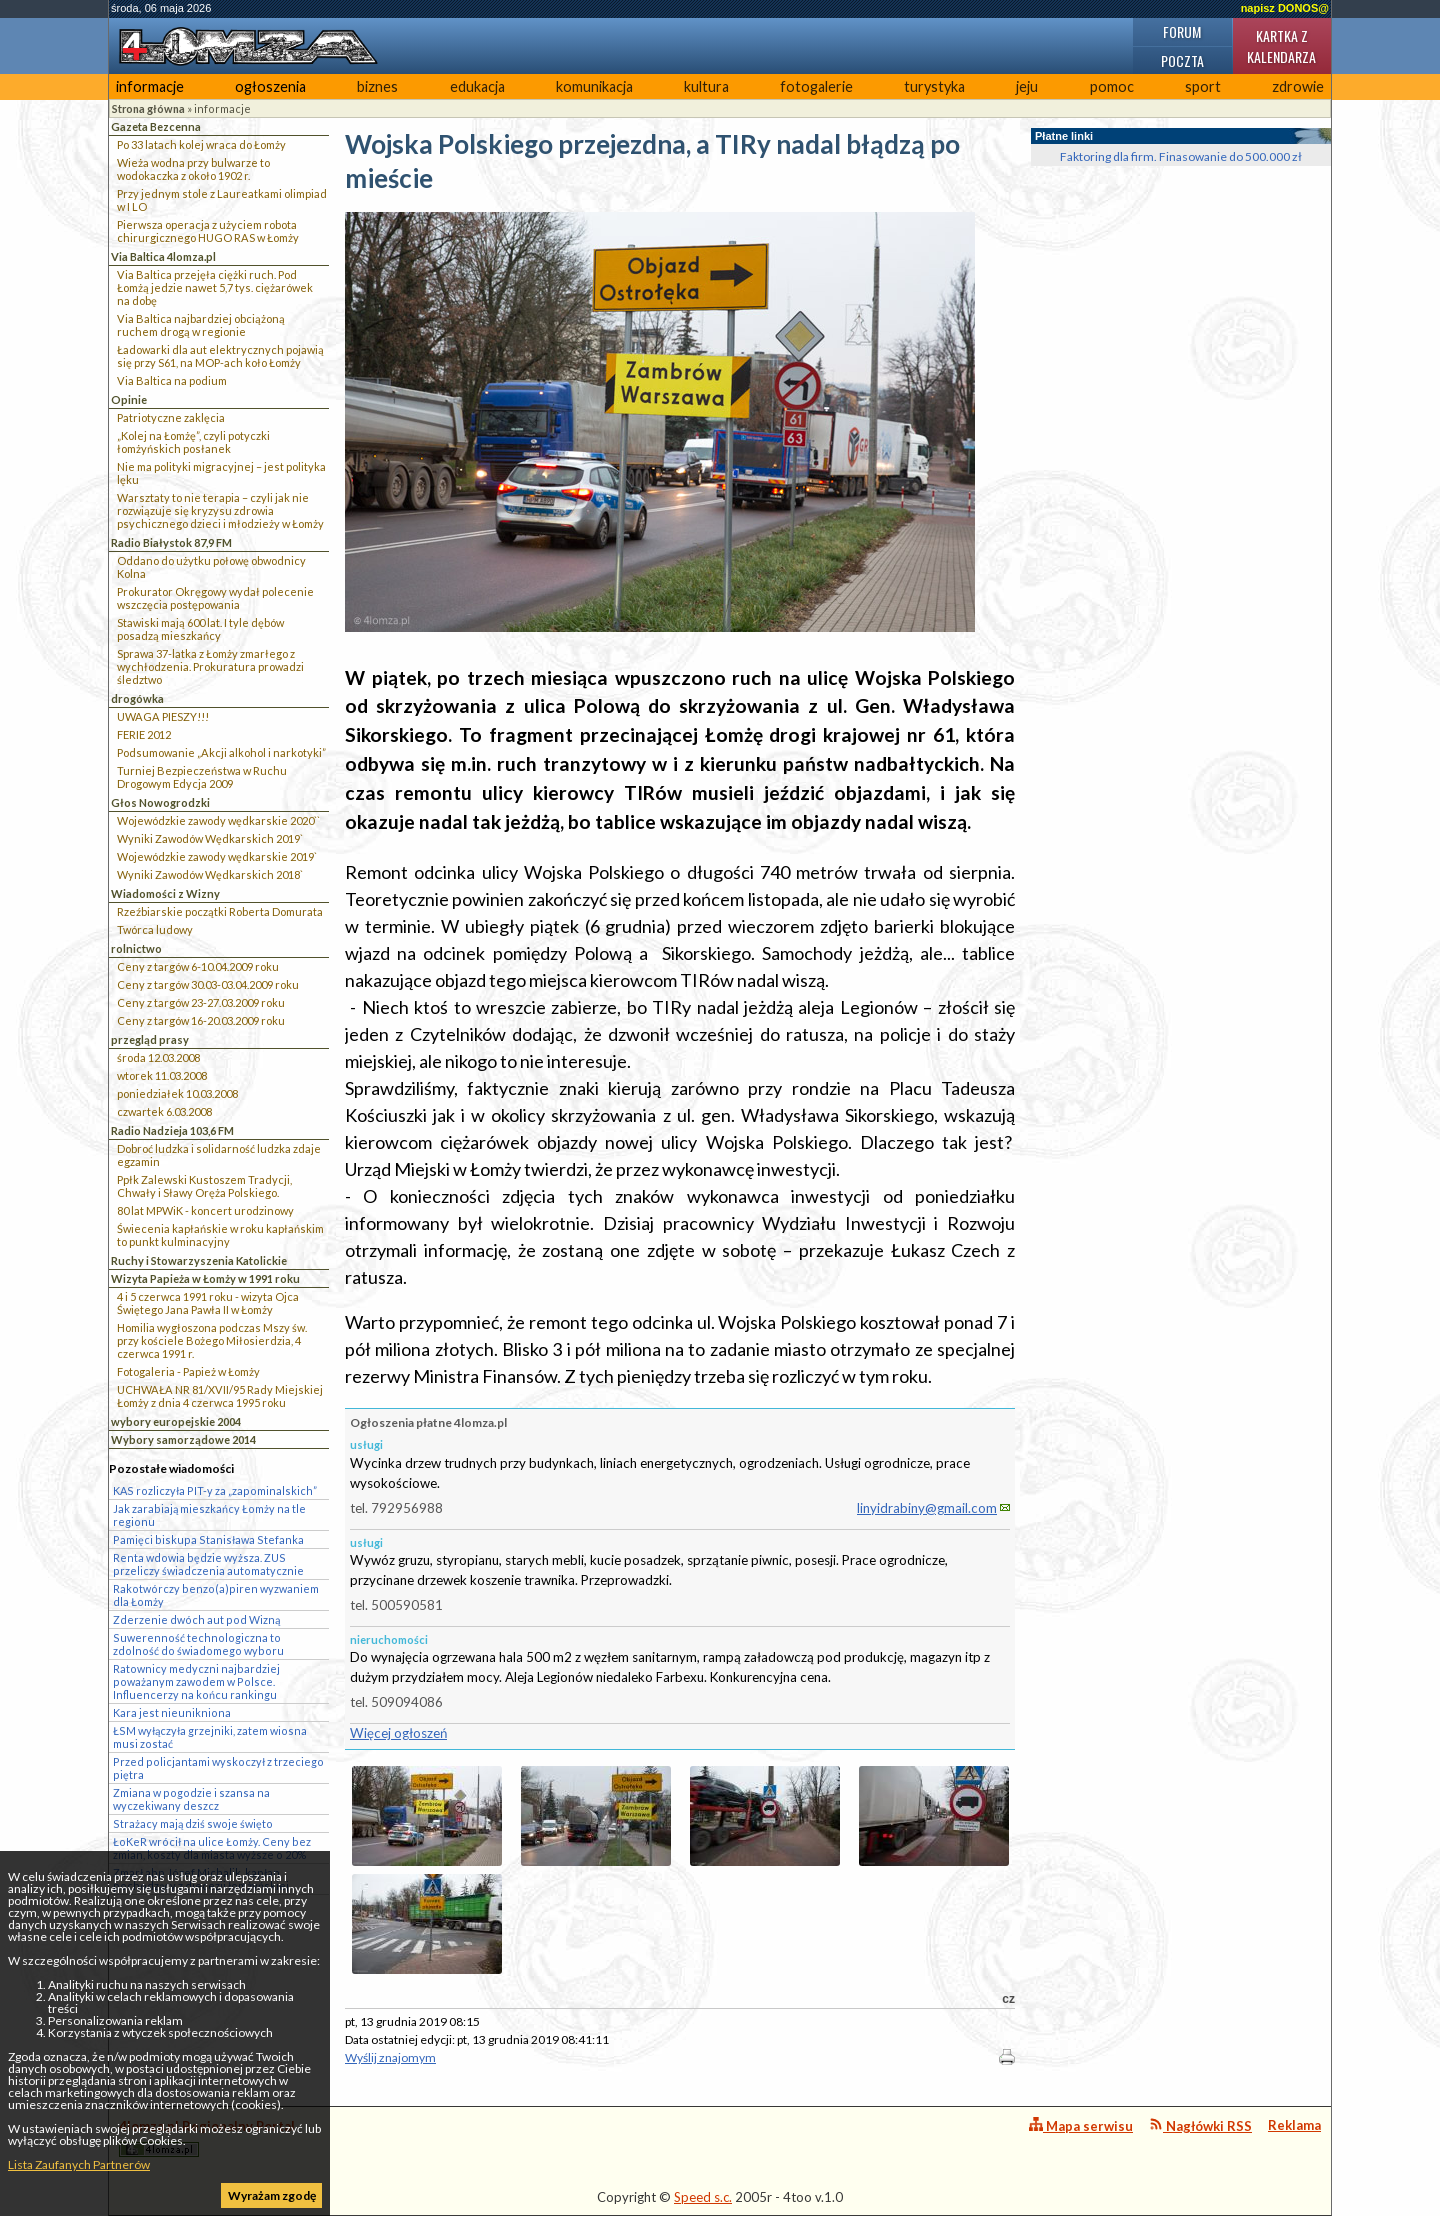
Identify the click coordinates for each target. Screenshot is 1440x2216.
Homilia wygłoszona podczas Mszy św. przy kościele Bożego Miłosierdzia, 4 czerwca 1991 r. (212, 1340)
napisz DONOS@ (1285, 8)
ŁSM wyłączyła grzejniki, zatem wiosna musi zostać (210, 1737)
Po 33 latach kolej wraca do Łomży (201, 144)
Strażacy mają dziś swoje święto (193, 1823)
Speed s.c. (703, 2197)
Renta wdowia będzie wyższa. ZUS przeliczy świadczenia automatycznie (208, 1564)
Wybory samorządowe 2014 (183, 1439)
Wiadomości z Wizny (165, 893)
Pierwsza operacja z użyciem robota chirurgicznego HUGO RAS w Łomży (208, 231)
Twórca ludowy (155, 929)
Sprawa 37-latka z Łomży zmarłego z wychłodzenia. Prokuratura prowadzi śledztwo (210, 666)
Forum (1182, 31)
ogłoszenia (270, 86)
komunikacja (594, 86)
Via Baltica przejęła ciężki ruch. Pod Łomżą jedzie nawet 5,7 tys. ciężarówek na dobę (215, 287)
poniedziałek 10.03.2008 (177, 1093)
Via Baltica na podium (172, 380)
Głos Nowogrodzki (160, 802)
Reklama (1294, 2125)
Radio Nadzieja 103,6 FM (172, 1130)
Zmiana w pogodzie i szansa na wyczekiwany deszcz (191, 1799)
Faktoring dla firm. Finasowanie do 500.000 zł (1181, 156)
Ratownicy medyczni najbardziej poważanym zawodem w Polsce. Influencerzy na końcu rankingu (196, 1681)
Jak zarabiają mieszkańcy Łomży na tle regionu (209, 1515)
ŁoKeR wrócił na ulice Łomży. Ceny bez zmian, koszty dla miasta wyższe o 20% (212, 1848)
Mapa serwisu (1081, 2125)
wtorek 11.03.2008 (162, 1075)
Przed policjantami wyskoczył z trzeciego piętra (218, 1768)
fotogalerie (816, 86)
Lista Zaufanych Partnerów (79, 2164)
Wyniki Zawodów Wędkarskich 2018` (210, 874)
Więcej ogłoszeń (398, 1733)
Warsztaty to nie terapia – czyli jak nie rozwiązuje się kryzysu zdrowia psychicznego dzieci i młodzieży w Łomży (220, 510)
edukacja (477, 86)
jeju (1027, 86)
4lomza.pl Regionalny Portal (207, 2137)
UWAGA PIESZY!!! (163, 716)
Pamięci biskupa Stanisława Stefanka (208, 1539)
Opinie (129, 399)
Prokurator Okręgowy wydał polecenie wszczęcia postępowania (215, 598)
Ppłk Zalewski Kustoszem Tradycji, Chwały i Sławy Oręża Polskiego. (204, 1186)
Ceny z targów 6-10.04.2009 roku (198, 966)
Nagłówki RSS (1200, 2125)
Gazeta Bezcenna (156, 126)
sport (1203, 86)
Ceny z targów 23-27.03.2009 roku (201, 1002)
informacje (150, 86)
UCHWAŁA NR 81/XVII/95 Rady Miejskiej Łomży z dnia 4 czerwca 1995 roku (220, 1396)
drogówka (137, 698)
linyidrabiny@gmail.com (927, 1508)
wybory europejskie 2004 (176, 1421)
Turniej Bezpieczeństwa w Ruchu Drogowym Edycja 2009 (202, 777)
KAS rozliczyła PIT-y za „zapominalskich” (215, 1490)
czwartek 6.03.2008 (164, 1111)
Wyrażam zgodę (272, 2195)
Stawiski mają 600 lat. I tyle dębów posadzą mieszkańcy (200, 629)
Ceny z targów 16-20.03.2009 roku (201, 1020)
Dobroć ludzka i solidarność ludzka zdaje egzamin (219, 1155)
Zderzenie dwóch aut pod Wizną (196, 1619)
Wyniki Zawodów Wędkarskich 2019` (210, 838)
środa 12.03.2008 (158, 1057)
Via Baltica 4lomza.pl (163, 256)
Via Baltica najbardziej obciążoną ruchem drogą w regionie (201, 325)
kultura (706, 86)
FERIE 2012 (144, 734)
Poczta (1182, 60)
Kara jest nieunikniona (172, 1712)
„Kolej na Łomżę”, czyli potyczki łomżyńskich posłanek (193, 442)
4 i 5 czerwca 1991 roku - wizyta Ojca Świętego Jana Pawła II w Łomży (208, 1303)
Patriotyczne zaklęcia (171, 417)
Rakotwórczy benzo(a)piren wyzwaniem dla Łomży (216, 1595)
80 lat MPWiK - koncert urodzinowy (205, 1210)
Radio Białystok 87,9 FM (171, 542)
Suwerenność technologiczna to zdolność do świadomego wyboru (198, 1644)
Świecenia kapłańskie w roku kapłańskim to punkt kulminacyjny (220, 1235)
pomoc (1112, 86)
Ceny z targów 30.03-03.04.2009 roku (208, 984)
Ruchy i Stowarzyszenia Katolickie (199, 1260)
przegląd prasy (150, 1039)
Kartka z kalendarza (1281, 46)
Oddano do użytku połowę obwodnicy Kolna (211, 567)
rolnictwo (136, 948)
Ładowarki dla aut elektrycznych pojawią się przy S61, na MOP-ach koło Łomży (220, 356)
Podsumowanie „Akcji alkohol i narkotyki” (221, 752)
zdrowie (1298, 86)
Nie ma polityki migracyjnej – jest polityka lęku (221, 473)
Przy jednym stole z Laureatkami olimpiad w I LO (222, 200)
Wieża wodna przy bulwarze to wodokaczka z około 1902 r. (193, 169)
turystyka (934, 86)
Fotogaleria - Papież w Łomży (188, 1371)
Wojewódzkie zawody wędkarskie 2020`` (218, 820)
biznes (377, 86)
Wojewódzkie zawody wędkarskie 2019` (217, 856)
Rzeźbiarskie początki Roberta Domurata (220, 911)
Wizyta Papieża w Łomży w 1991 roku (205, 1278)
